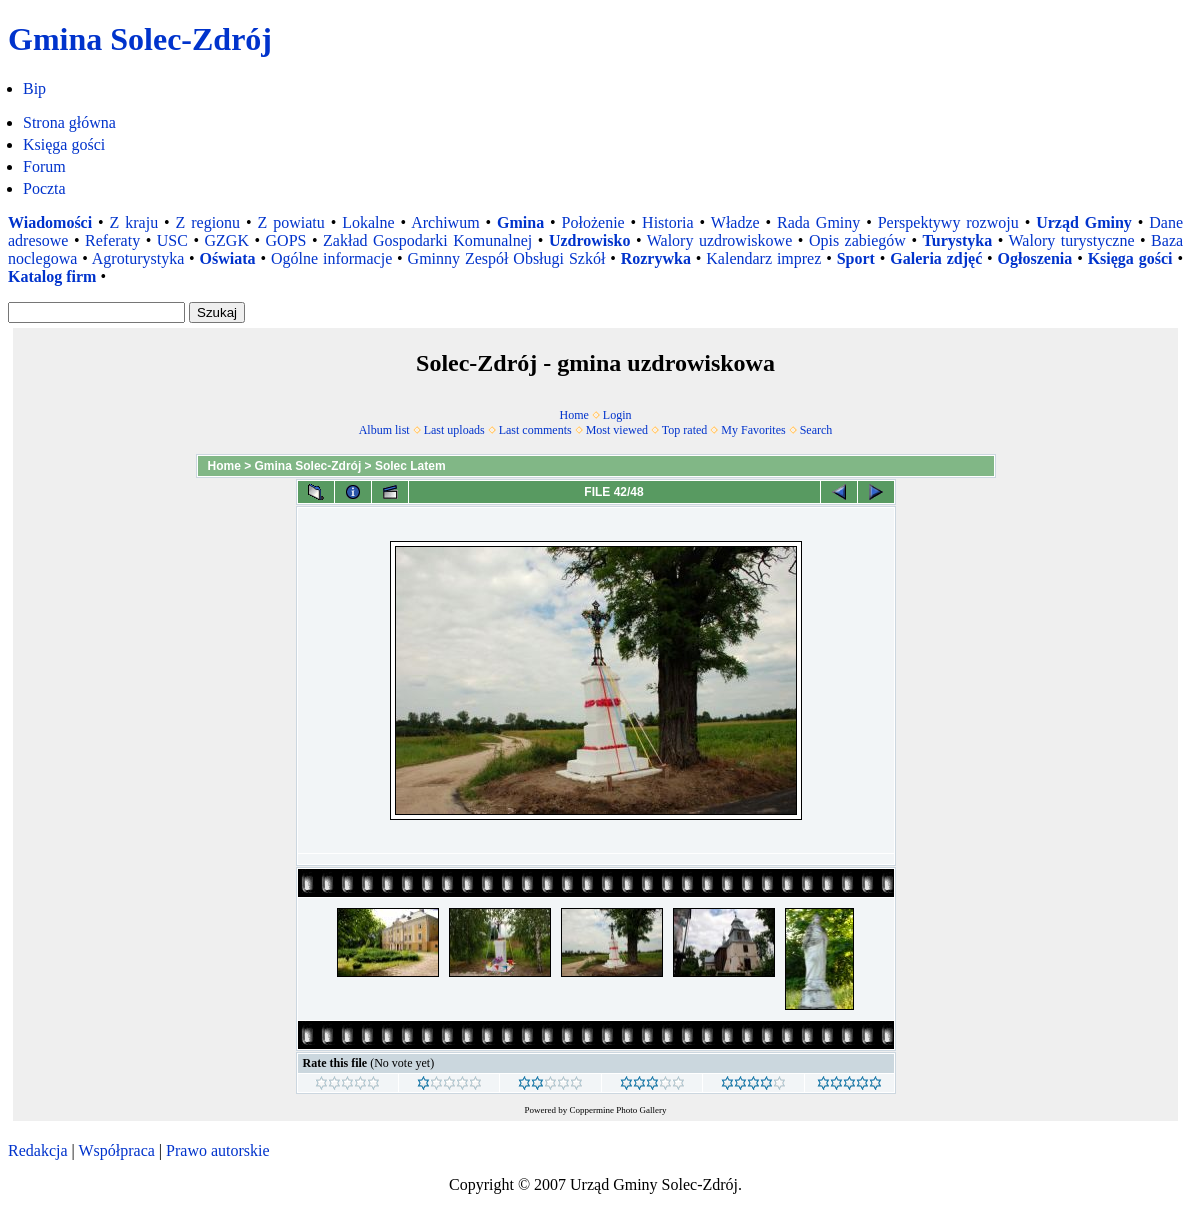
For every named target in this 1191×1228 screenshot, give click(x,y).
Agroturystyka (138, 258)
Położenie (593, 222)
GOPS (286, 240)
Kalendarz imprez (763, 258)
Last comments (535, 430)
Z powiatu (291, 222)
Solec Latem (410, 466)
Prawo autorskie (218, 1150)
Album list (384, 430)
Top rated (684, 430)
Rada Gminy (818, 222)
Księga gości (64, 144)
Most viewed (617, 430)
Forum (44, 166)
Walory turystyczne (1072, 240)
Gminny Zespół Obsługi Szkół (507, 258)
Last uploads (454, 430)
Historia (668, 222)
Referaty (112, 240)
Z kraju (134, 222)
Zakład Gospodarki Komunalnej (427, 240)
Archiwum (445, 222)
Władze (735, 222)
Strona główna (69, 122)
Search (816, 430)
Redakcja (38, 1150)
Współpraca (116, 1150)
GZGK (227, 240)
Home (574, 415)
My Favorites (753, 430)
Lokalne (368, 222)
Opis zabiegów (857, 240)
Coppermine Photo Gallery (618, 1110)
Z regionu (208, 222)
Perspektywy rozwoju (948, 222)
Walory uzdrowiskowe (720, 240)
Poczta (44, 188)
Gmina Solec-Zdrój (308, 466)
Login (617, 415)
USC (172, 240)
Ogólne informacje (331, 258)
